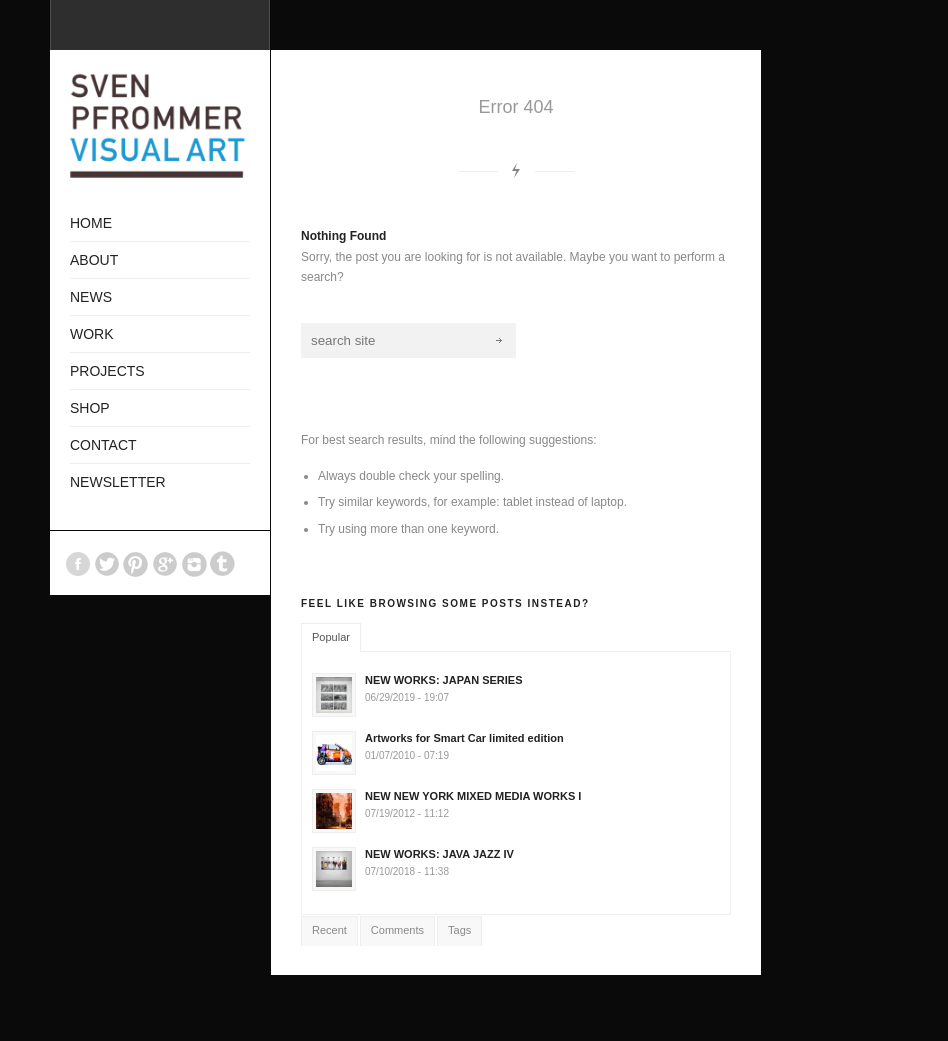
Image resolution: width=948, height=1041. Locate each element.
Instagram (194, 564)
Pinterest (136, 564)
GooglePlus (165, 564)
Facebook (78, 564)
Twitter (107, 564)
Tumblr (223, 564)
